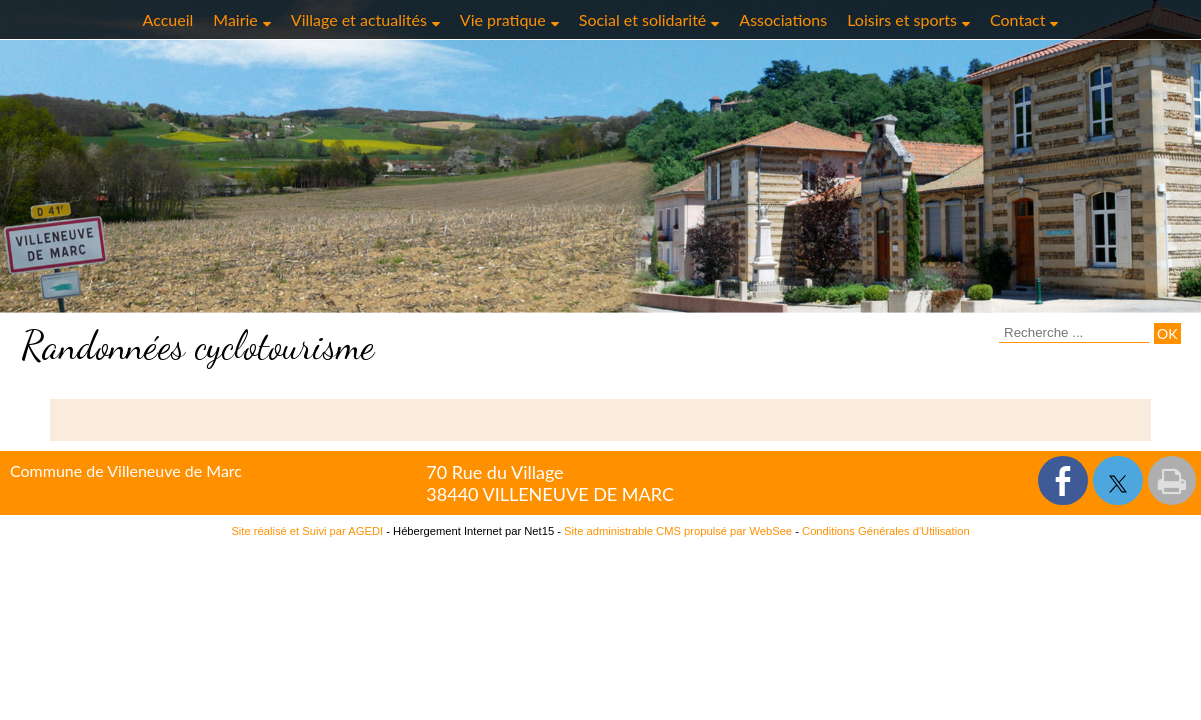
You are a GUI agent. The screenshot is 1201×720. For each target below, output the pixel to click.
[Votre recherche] (1074, 333)
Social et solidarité (643, 19)
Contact (1017, 19)
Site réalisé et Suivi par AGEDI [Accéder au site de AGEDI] (307, 531)
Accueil (168, 19)
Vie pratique (503, 19)
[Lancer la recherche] (1167, 333)
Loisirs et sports (902, 19)
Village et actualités (359, 19)
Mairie (235, 19)
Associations (783, 19)
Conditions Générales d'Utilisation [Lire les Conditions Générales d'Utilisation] (886, 531)
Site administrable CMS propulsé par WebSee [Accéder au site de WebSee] (678, 531)
